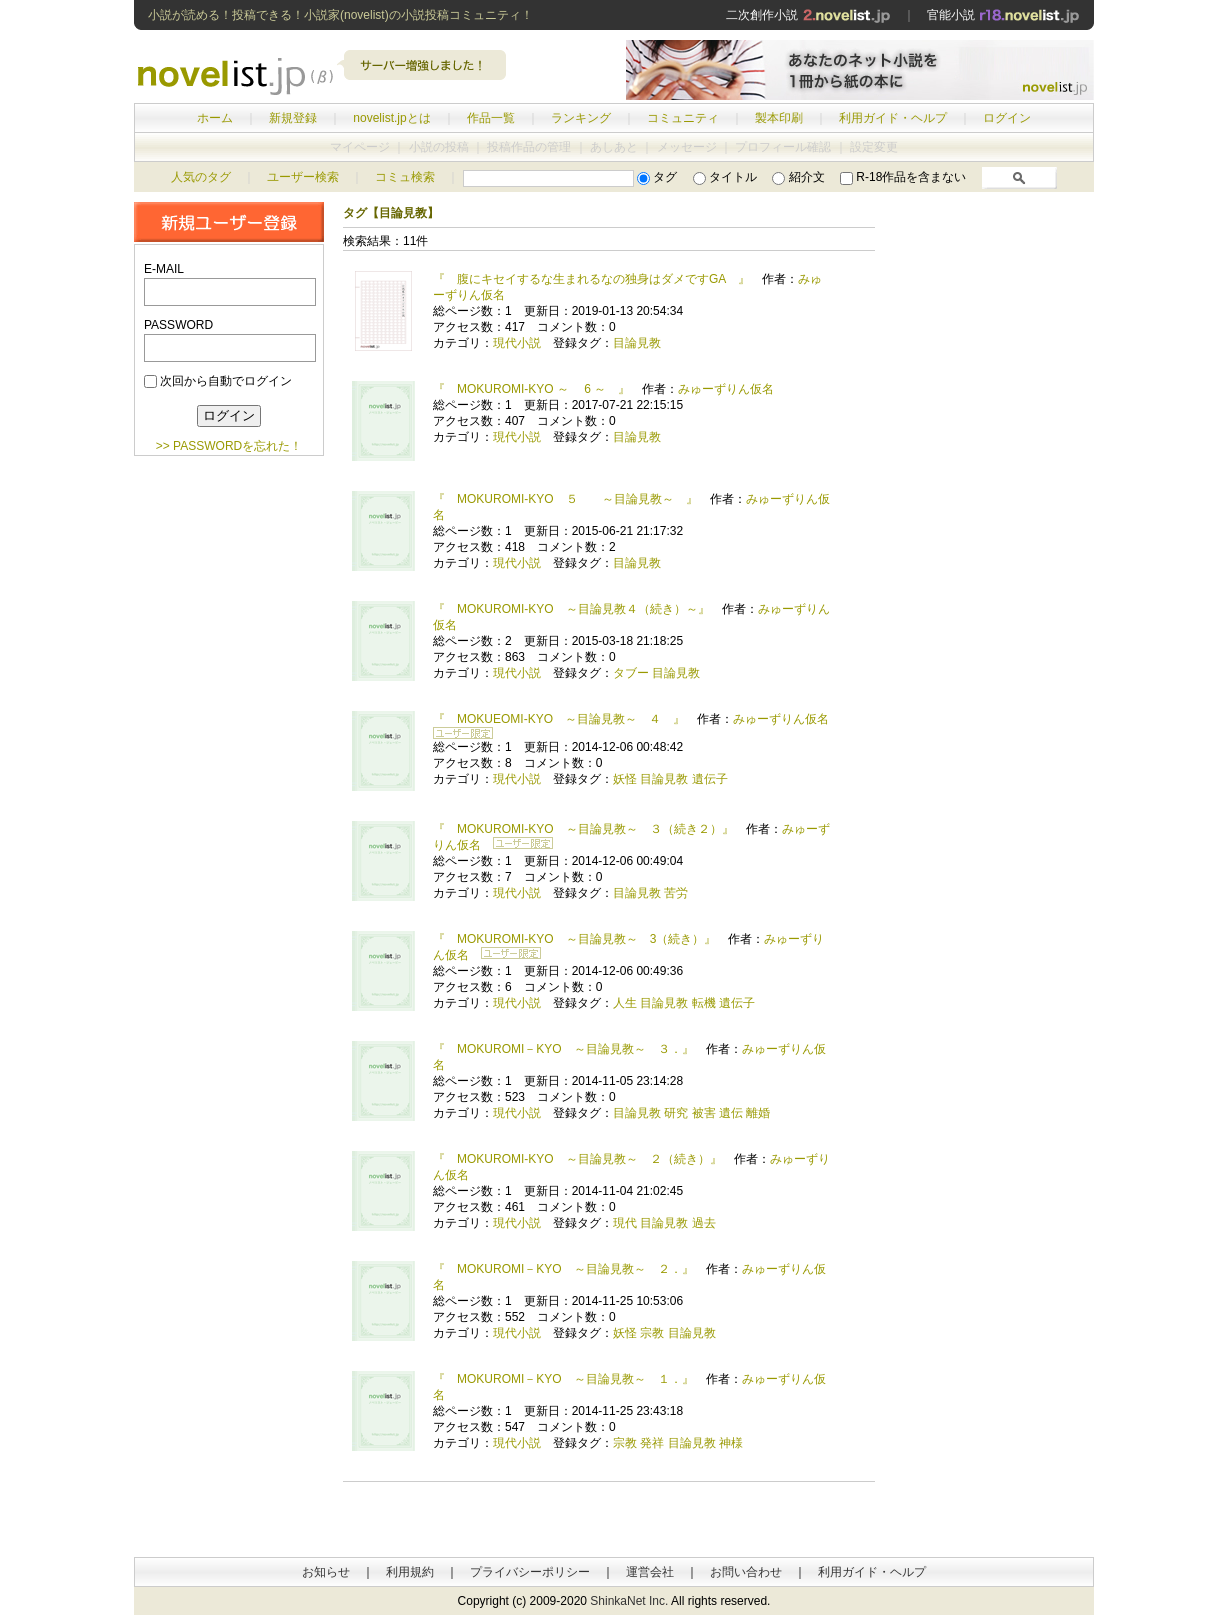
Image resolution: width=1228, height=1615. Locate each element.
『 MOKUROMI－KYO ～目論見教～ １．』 (563, 1379)
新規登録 (293, 118)
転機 (704, 1003)
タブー (631, 673)
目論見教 (637, 343)
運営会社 (650, 1572)
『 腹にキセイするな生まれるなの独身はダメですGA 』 (591, 279)
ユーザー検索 (303, 177)
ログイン (1007, 118)
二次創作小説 (808, 15)
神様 (731, 1443)
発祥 (652, 1443)
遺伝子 (710, 779)
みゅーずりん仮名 (726, 389)
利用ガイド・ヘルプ (893, 118)
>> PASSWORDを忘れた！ (229, 446)
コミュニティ (683, 118)
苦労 (676, 893)
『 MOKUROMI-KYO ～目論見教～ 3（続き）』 (574, 939)
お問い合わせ (746, 1572)
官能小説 (1003, 15)
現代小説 (517, 343)
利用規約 (410, 1572)
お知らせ (326, 1572)
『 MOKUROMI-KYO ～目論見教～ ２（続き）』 (577, 1159)
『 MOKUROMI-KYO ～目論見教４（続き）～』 (571, 609)
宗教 (652, 1333)
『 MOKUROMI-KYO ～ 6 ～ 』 (531, 389)
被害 (704, 1113)
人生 (625, 1003)
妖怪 (625, 779)
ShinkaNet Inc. (629, 1601)
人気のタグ (201, 177)
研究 (676, 1113)
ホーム (215, 118)
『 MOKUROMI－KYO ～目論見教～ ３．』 (563, 1049)
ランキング (581, 118)
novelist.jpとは (391, 118)
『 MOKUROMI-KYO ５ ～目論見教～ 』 (565, 499)
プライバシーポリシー (530, 1572)
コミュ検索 (405, 177)
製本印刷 (779, 118)
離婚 (758, 1113)
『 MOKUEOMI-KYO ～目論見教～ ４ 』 (559, 719)
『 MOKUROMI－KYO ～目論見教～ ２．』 (563, 1269)
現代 (625, 1223)
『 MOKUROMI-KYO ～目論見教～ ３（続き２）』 (583, 829)
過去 (704, 1223)
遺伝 (731, 1113)
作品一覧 (491, 118)
